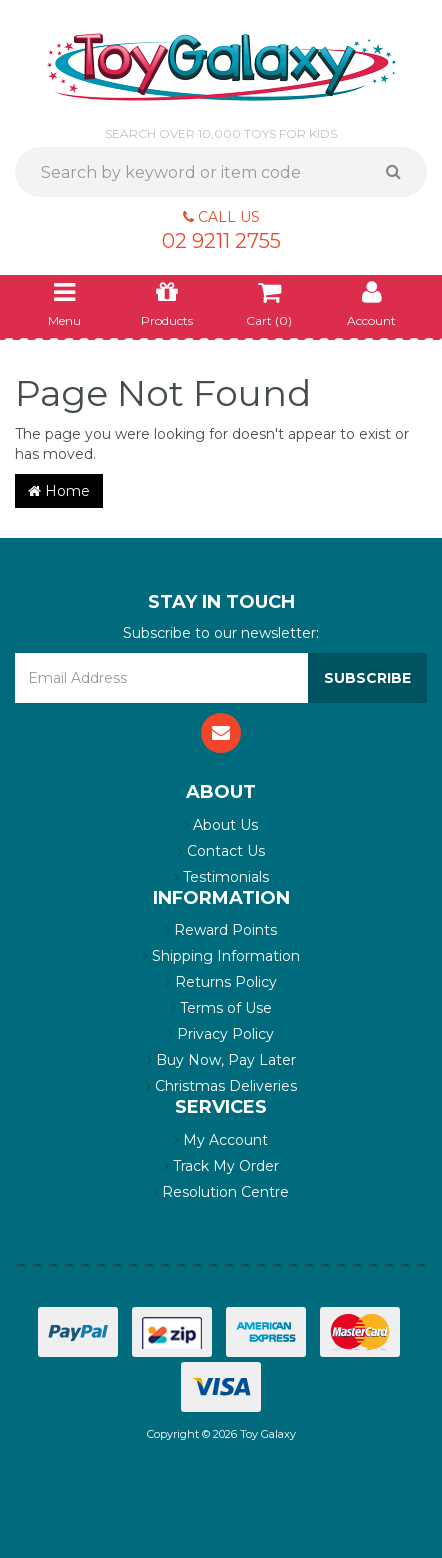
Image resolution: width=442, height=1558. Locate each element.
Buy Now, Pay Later (221, 1060)
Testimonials (221, 877)
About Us (221, 825)
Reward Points (221, 930)
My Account (221, 1140)
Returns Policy (221, 982)
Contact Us (221, 851)
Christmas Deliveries (221, 1086)
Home (59, 491)
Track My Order (221, 1166)
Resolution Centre (221, 1192)
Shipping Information (221, 956)
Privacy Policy (221, 1034)
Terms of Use (221, 1008)
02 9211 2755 (221, 241)
